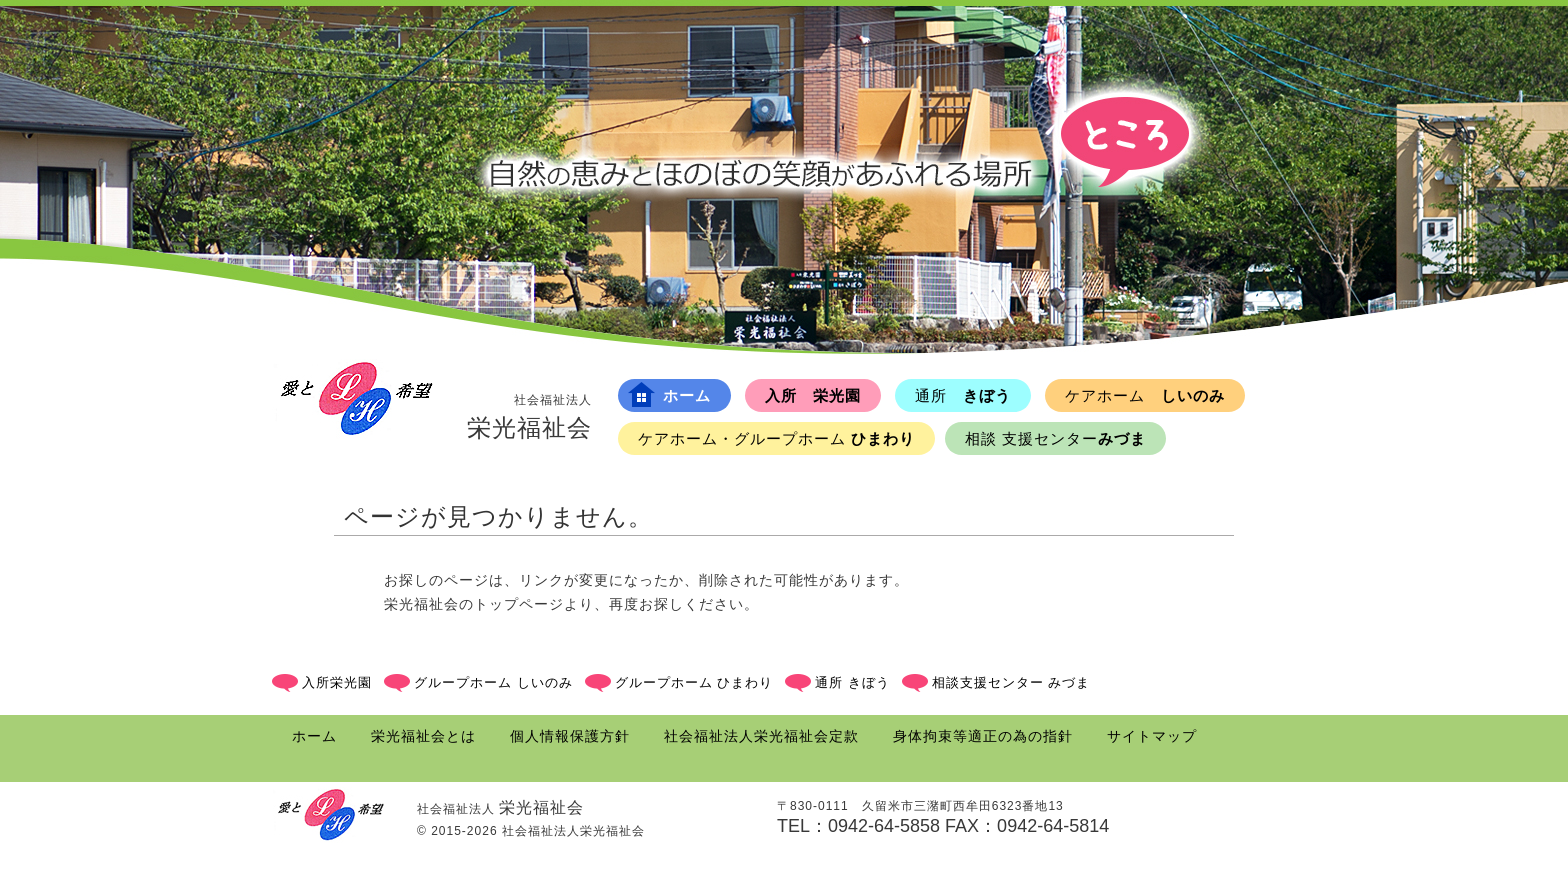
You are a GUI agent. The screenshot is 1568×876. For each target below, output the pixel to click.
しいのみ (1145, 395)
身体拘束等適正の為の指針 (983, 736)
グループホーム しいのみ (493, 682)
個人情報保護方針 (570, 736)
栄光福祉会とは (423, 736)
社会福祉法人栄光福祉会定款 (761, 736)
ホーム (669, 394)
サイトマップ (1152, 736)
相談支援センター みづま (1011, 682)
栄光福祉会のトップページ (474, 604)
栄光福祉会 (529, 416)
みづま (1055, 438)
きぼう (963, 395)
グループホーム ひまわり (694, 682)
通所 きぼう (852, 682)
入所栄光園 (337, 682)
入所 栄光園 (813, 395)
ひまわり (776, 438)
